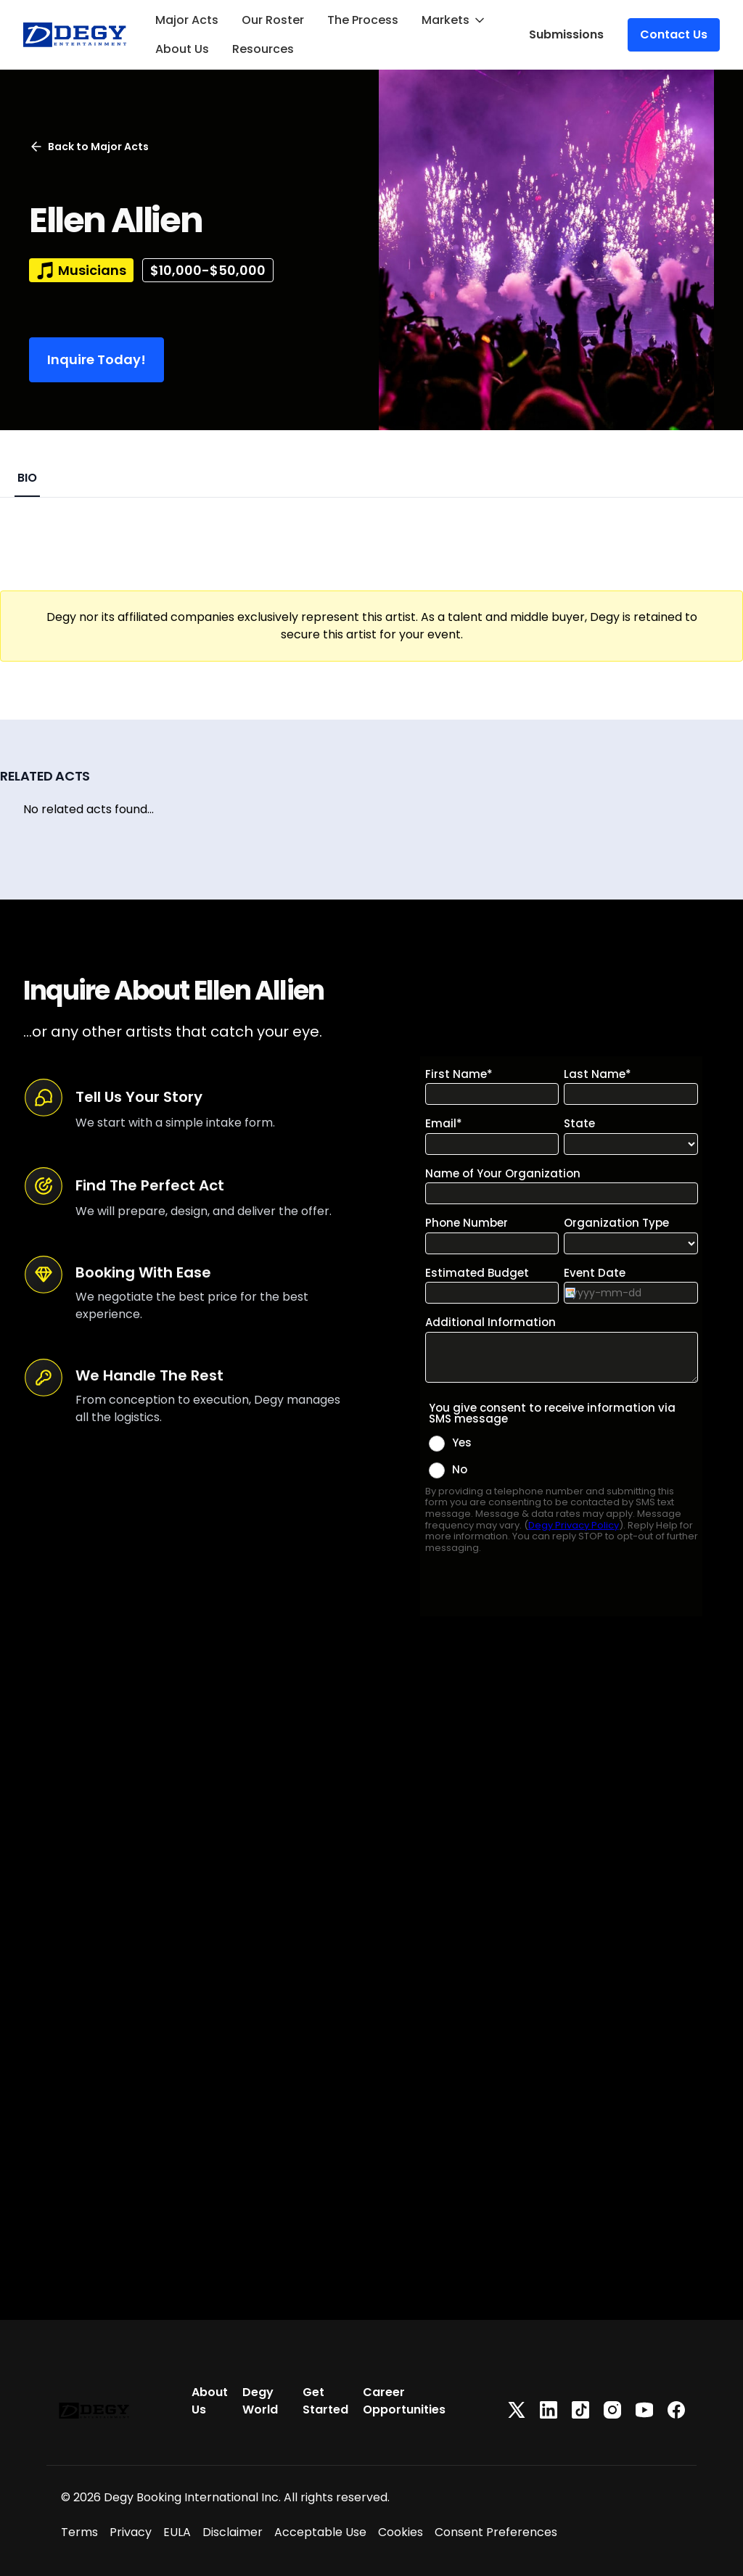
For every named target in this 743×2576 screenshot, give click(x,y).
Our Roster (273, 20)
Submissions (566, 34)
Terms (79, 2532)
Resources (263, 49)
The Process (362, 20)
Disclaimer (232, 2532)
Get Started (325, 2401)
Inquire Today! (96, 359)
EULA (177, 2532)
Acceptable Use (320, 2532)
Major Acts (186, 20)
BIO (27, 477)
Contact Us (673, 34)
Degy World (260, 2401)
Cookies (400, 2532)
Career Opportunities (404, 2401)
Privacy (131, 2532)
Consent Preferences (496, 2532)
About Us (182, 49)
